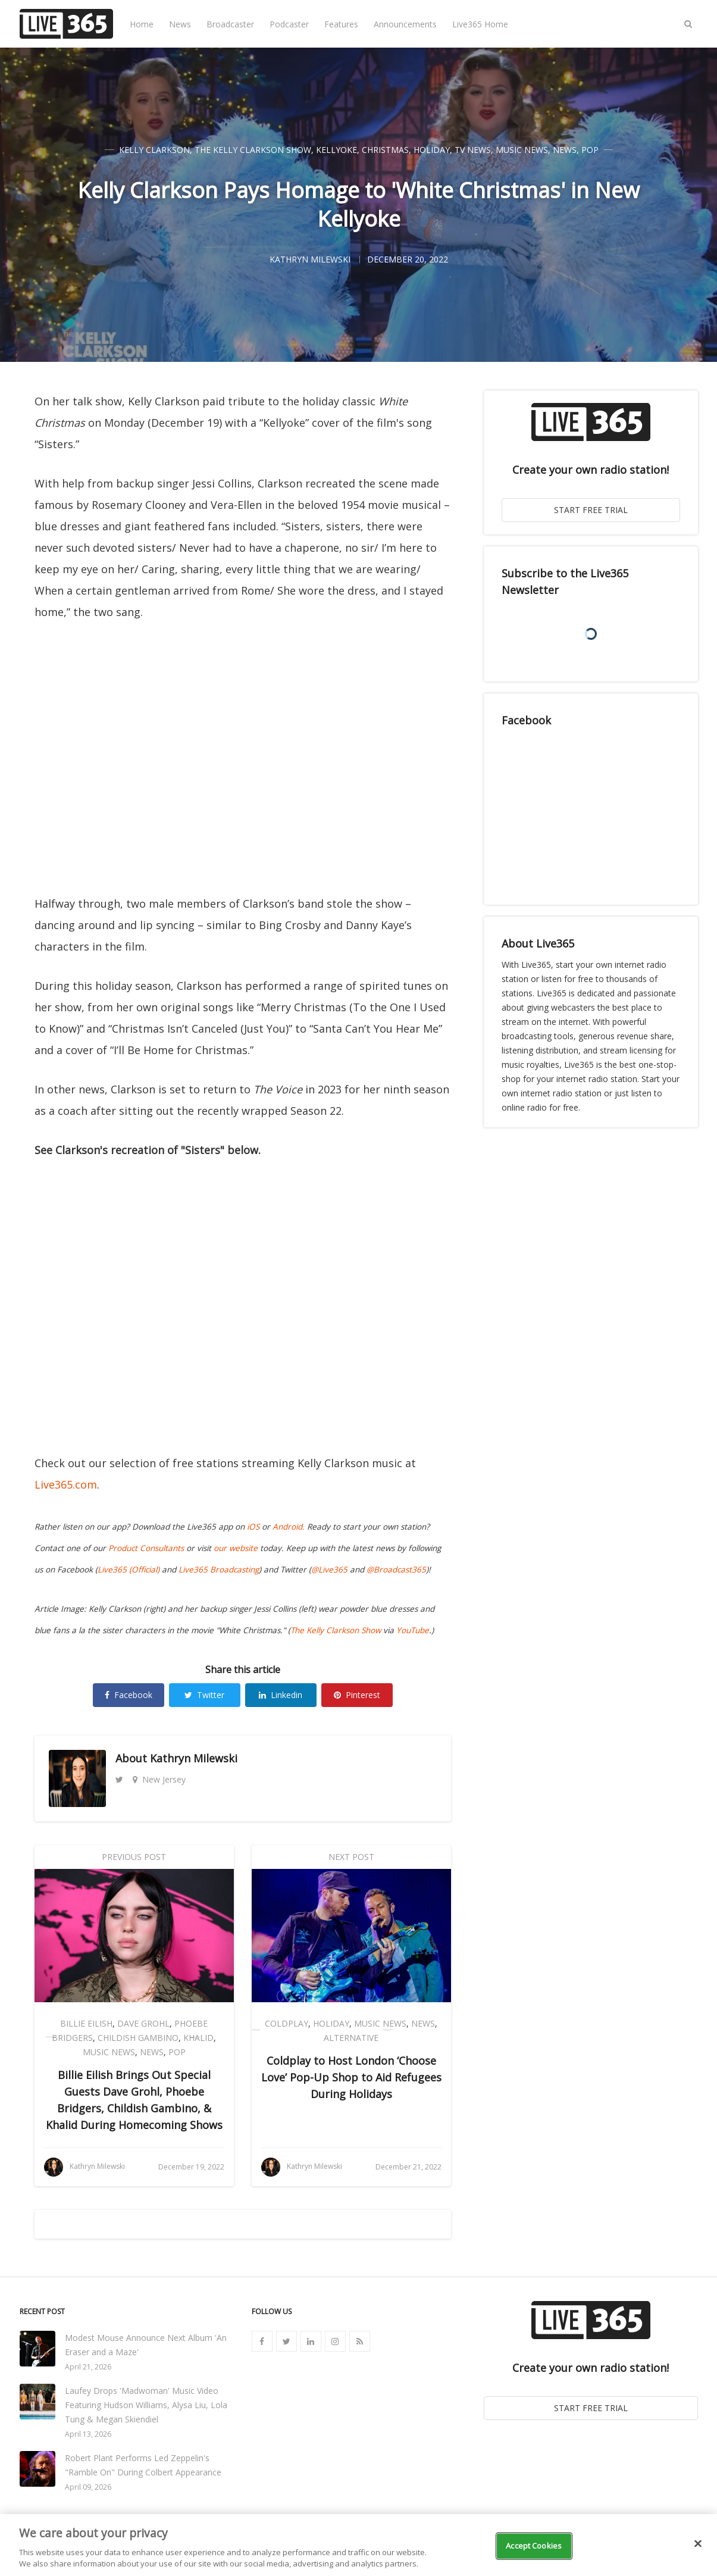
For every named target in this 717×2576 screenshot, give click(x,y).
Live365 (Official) (128, 1569)
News (180, 24)
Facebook (128, 1694)
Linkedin (280, 1694)
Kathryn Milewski (193, 1758)
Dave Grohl (143, 2023)
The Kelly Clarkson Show (253, 149)
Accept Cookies (534, 2545)
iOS (253, 1526)
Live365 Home (480, 24)
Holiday (432, 149)
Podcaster (289, 24)
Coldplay (286, 2023)
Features (341, 24)
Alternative (351, 2037)
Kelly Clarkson (154, 149)
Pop (590, 149)
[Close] (698, 2544)
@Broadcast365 (396, 1569)
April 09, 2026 (88, 2487)
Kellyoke (336, 149)
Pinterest (357, 1694)
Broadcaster (230, 24)
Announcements (405, 24)
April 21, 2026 (88, 2367)
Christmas (385, 149)
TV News (473, 149)
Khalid (198, 2037)
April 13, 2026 (88, 2434)
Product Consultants (146, 1548)
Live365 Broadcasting (219, 1569)
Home (142, 24)
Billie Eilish (86, 2023)
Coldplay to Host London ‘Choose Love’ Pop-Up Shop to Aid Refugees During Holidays (351, 2077)
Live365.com (66, 1484)
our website (236, 1548)
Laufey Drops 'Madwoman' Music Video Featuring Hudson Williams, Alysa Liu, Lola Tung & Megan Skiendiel (146, 2405)
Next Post (351, 1856)
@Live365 (329, 1569)
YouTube (412, 1630)
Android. (289, 1526)
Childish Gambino (138, 2037)
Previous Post (134, 1856)
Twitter (204, 1694)
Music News (522, 149)
